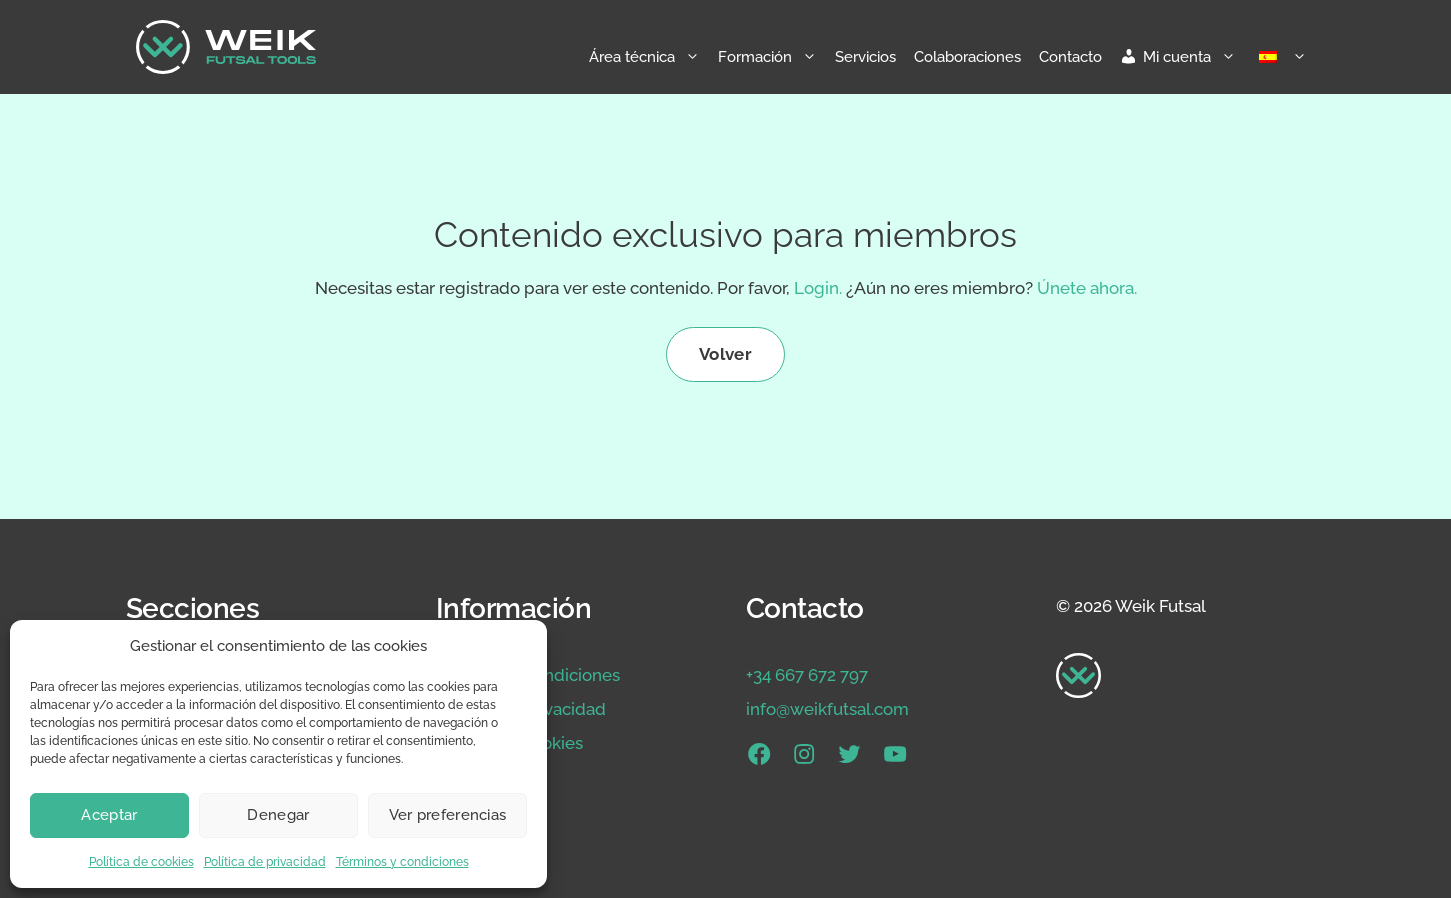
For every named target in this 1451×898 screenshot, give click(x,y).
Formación (772, 57)
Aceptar (109, 815)
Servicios (865, 57)
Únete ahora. (1087, 288)
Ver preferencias (448, 815)
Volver (725, 354)
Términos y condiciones (402, 862)
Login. (818, 288)
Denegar (278, 815)
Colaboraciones (967, 57)
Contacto (1070, 57)
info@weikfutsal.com (827, 709)
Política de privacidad (265, 862)
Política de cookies (141, 862)
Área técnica (649, 57)
